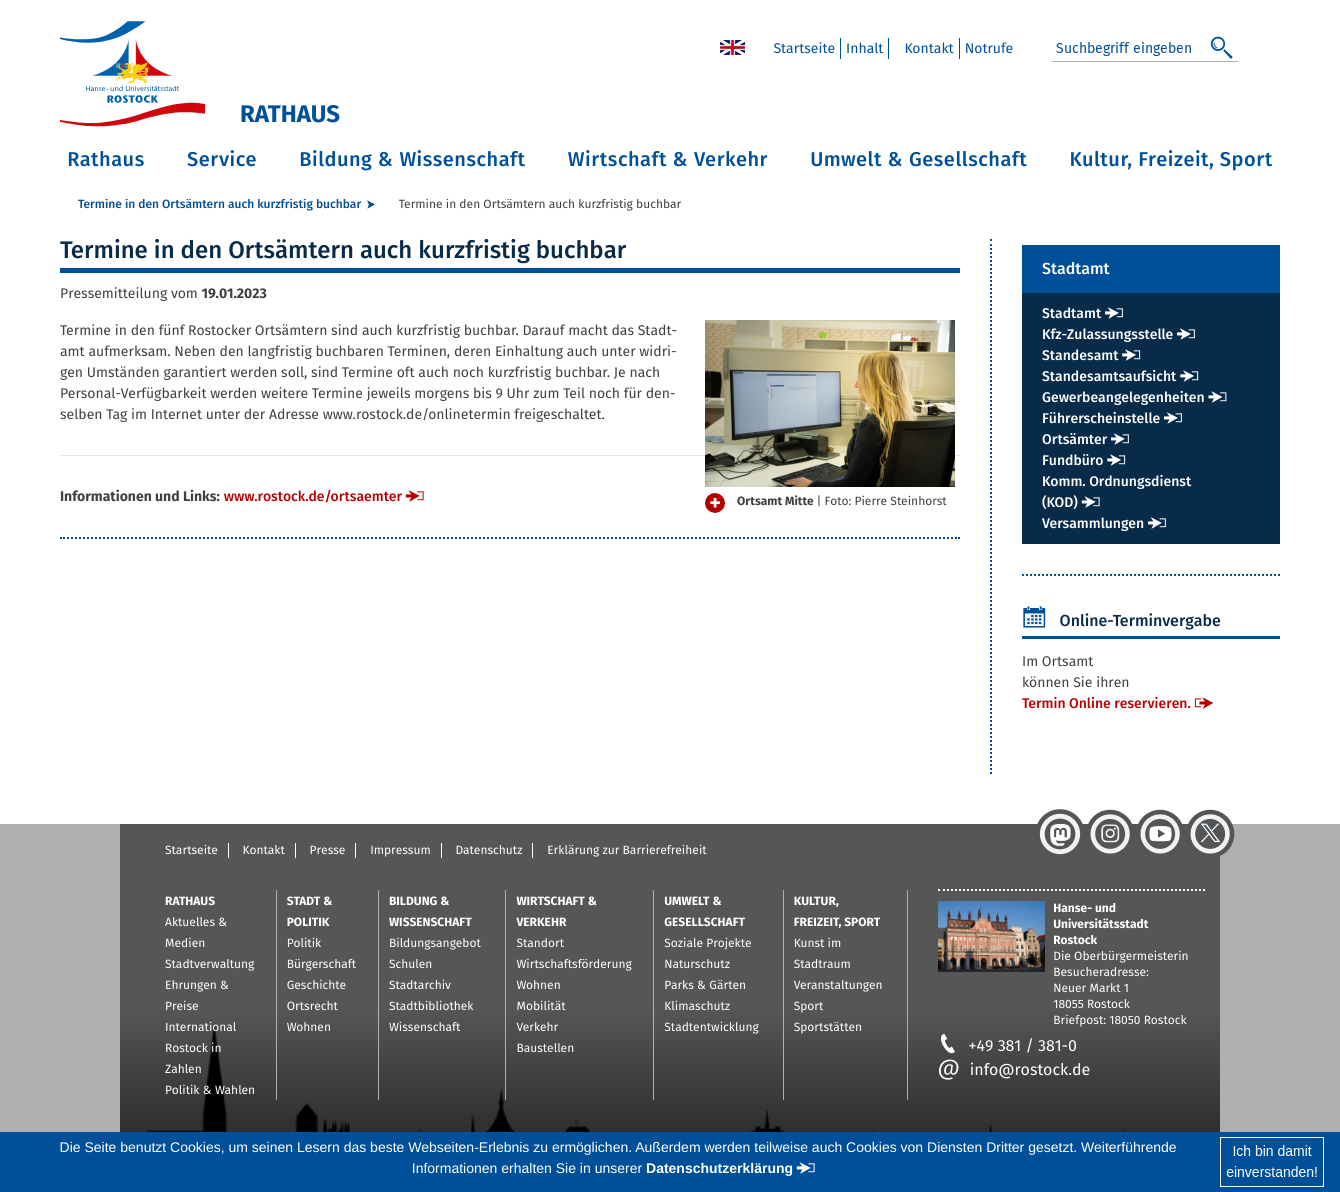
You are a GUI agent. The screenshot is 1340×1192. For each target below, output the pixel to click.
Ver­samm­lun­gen (1093, 523)
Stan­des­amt (1080, 355)
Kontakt (264, 851)
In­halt (864, 48)
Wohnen (309, 1028)
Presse (328, 851)
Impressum (400, 851)
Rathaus (106, 160)
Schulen (410, 965)
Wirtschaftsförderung (573, 965)
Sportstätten (828, 1028)
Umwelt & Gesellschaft (918, 160)
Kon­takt (928, 48)
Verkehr (537, 1028)
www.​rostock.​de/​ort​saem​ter (313, 496)
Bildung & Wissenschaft (412, 160)
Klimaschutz (697, 1007)
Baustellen (545, 1049)
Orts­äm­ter (1074, 439)
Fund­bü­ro (1072, 460)
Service (222, 160)
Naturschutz (697, 965)
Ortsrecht (312, 1007)
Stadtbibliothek (431, 1007)
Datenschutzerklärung (719, 1168)
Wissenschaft (424, 1028)
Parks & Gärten (705, 986)
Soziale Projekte (707, 944)
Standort (540, 944)
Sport (809, 1007)
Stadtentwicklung (711, 1028)
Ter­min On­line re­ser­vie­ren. (1106, 703)
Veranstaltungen (838, 986)
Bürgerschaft (321, 965)
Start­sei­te (804, 48)
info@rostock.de (1014, 1070)
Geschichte (317, 986)
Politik (304, 944)
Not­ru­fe (989, 48)
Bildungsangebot (435, 944)
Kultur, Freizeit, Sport (1171, 160)
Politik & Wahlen (210, 1091)
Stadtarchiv (420, 986)
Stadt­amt (1071, 313)
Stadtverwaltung (209, 965)
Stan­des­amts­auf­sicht (1109, 376)
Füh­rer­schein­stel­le (1101, 418)
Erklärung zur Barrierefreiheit (626, 851)
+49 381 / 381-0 (1007, 1046)
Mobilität (540, 1007)
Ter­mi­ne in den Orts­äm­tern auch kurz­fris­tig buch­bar (219, 205)
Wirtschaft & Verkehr (668, 160)
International (200, 1028)
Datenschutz (488, 851)
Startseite (191, 851)
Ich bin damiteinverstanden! (1272, 1161)
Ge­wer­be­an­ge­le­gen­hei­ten (1123, 397)
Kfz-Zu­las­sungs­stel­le (1107, 334)
